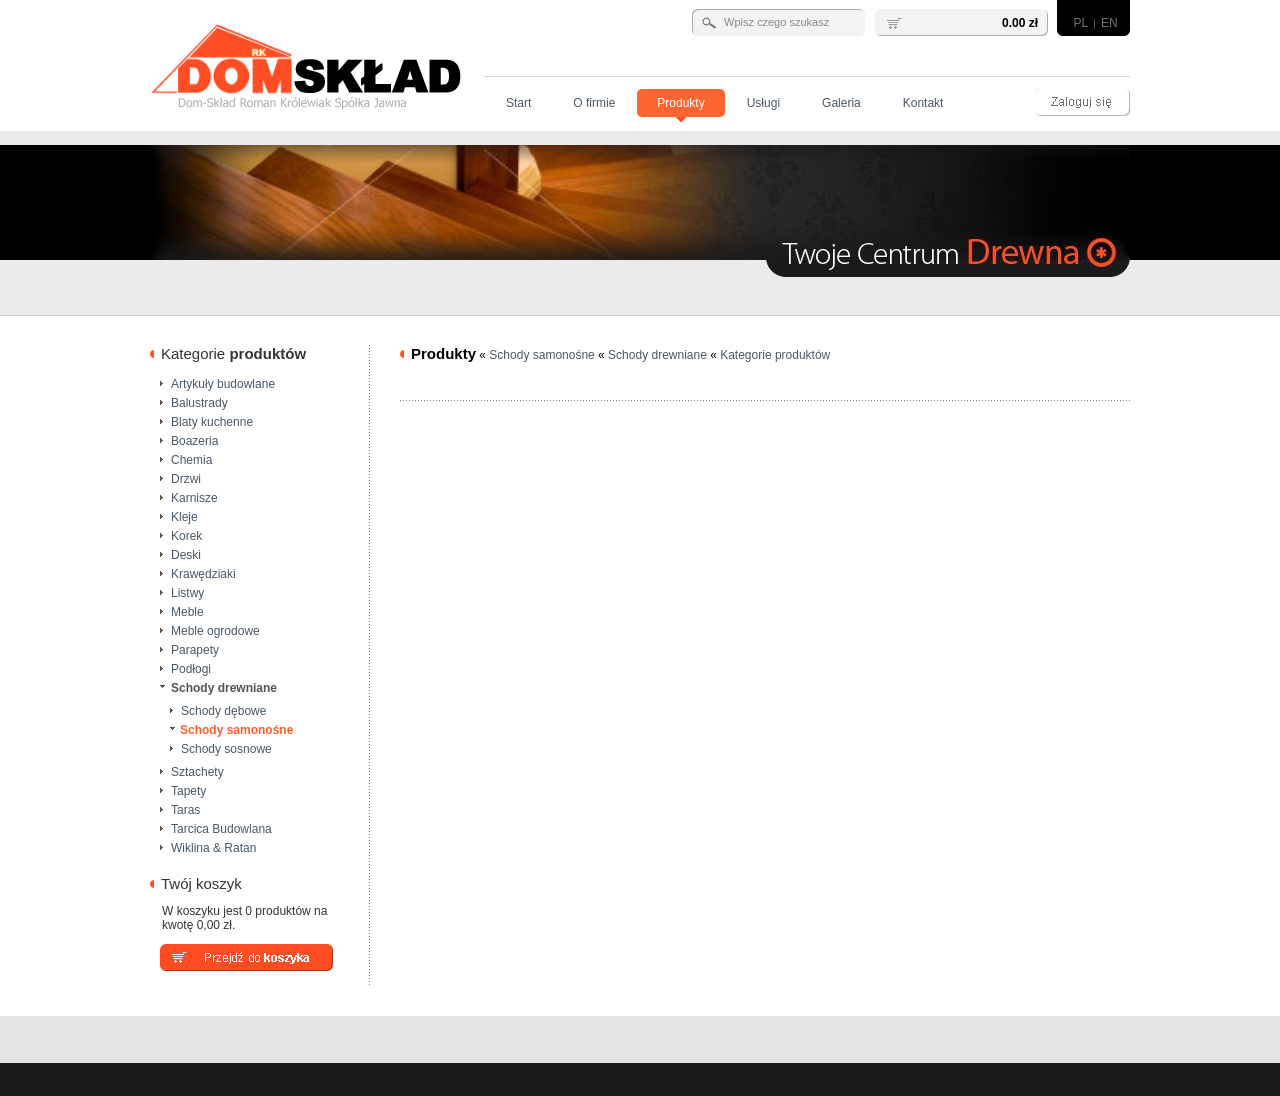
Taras (185, 809)
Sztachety (197, 771)
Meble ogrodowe (215, 630)
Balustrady (199, 402)
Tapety (188, 790)
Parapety (195, 649)
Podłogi (191, 668)
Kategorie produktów (775, 355)
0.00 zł (1020, 23)
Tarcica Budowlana (221, 828)
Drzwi (186, 478)
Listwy (187, 592)
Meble (187, 611)
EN (1109, 23)
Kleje (184, 516)
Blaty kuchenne (212, 421)
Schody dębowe (223, 710)
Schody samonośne (236, 729)
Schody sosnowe (226, 748)
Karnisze (194, 497)
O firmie (594, 103)
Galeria (841, 103)
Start (518, 103)
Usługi (763, 103)
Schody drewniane (224, 687)
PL (1080, 23)
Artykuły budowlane (223, 383)
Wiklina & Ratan (213, 847)
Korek (186, 535)
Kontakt (923, 103)
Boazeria (194, 440)
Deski (186, 554)
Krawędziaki (203, 573)
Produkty (680, 103)
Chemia (191, 459)
